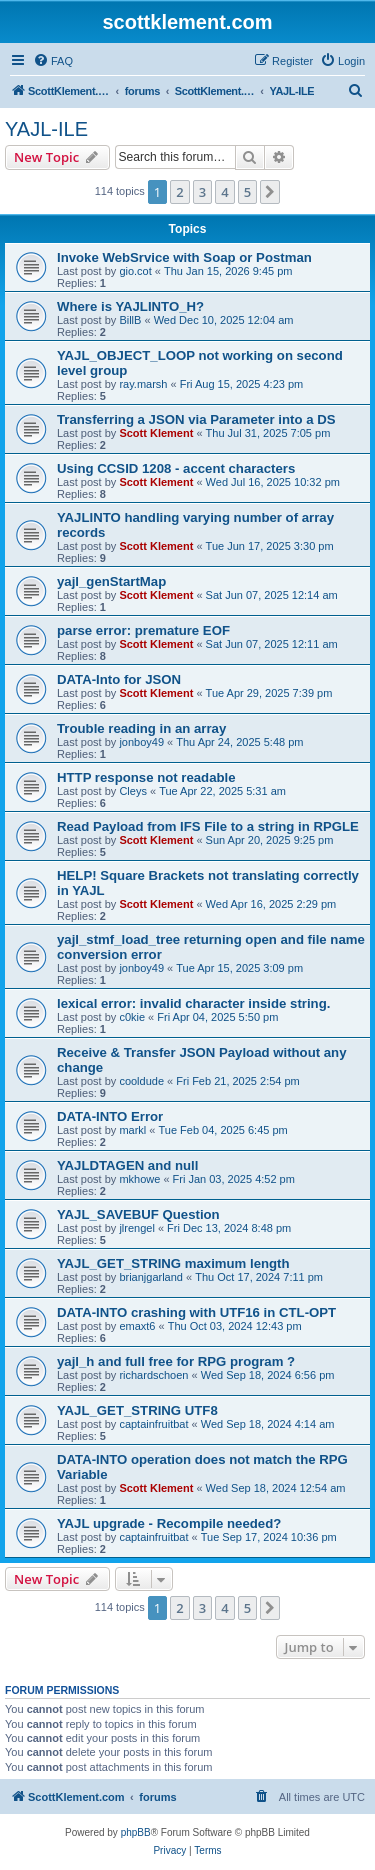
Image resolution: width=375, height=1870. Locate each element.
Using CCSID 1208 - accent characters (176, 468)
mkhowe (139, 1179)
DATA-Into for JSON (119, 679)
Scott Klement (156, 433)
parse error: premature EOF (143, 630)
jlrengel (136, 1228)
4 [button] (224, 192)
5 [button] (247, 192)
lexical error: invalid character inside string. (193, 1003)
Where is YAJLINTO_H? (130, 306)
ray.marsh (143, 384)
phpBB (136, 1832)
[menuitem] (53, 61)
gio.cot (135, 271)
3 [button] (202, 192)
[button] (270, 192)
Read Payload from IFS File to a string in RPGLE (208, 826)
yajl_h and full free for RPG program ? (176, 1361)
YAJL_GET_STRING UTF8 (137, 1410)
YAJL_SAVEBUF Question (138, 1214)
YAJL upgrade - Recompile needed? (169, 1523)
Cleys (133, 791)
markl (132, 1130)
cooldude (141, 1081)
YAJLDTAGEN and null (127, 1165)
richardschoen (153, 1375)
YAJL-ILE (46, 129)
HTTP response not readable (146, 777)
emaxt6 (137, 1326)
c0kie (132, 1017)
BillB (130, 320)
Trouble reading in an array (141, 728)
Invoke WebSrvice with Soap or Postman (184, 257)
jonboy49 (141, 742)
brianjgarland (151, 1277)
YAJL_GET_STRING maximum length (173, 1263)
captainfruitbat (153, 1424)
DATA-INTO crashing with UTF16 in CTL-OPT (196, 1312)
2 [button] (179, 192)
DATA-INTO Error (110, 1116)
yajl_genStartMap (111, 581)
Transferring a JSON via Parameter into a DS (196, 419)
